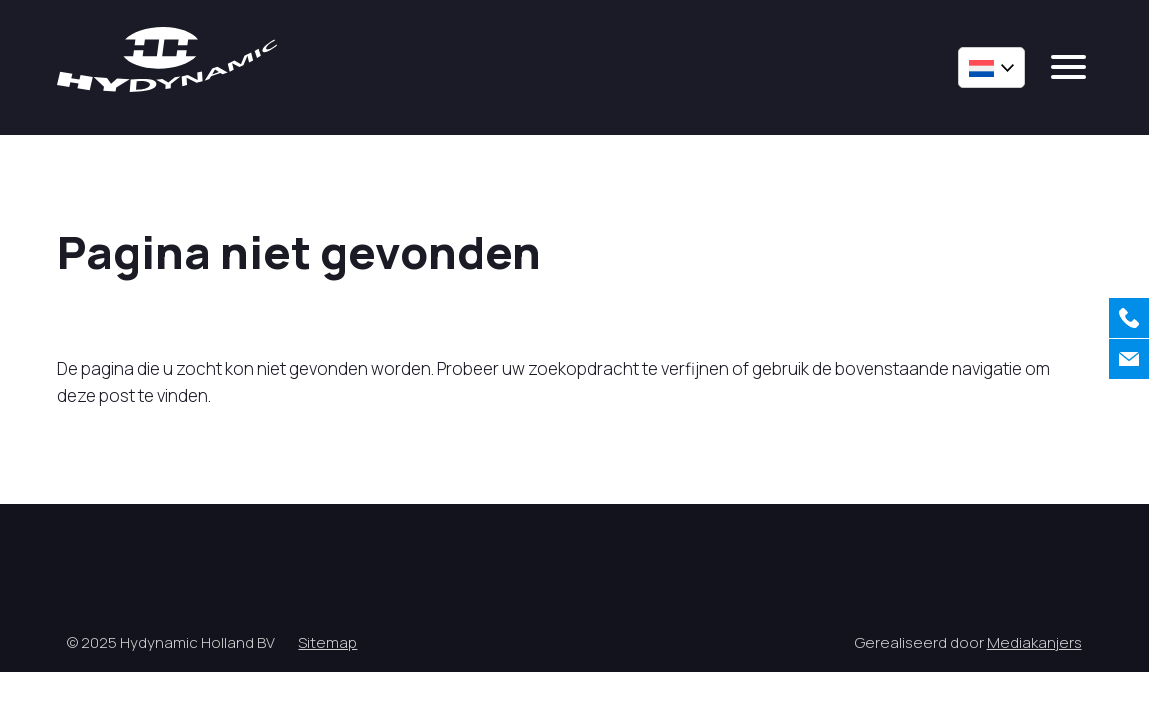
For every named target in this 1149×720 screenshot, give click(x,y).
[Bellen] (1129, 318)
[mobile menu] (1068, 67)
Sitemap (327, 642)
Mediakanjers (1034, 642)
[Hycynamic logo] (167, 59)
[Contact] (1129, 359)
